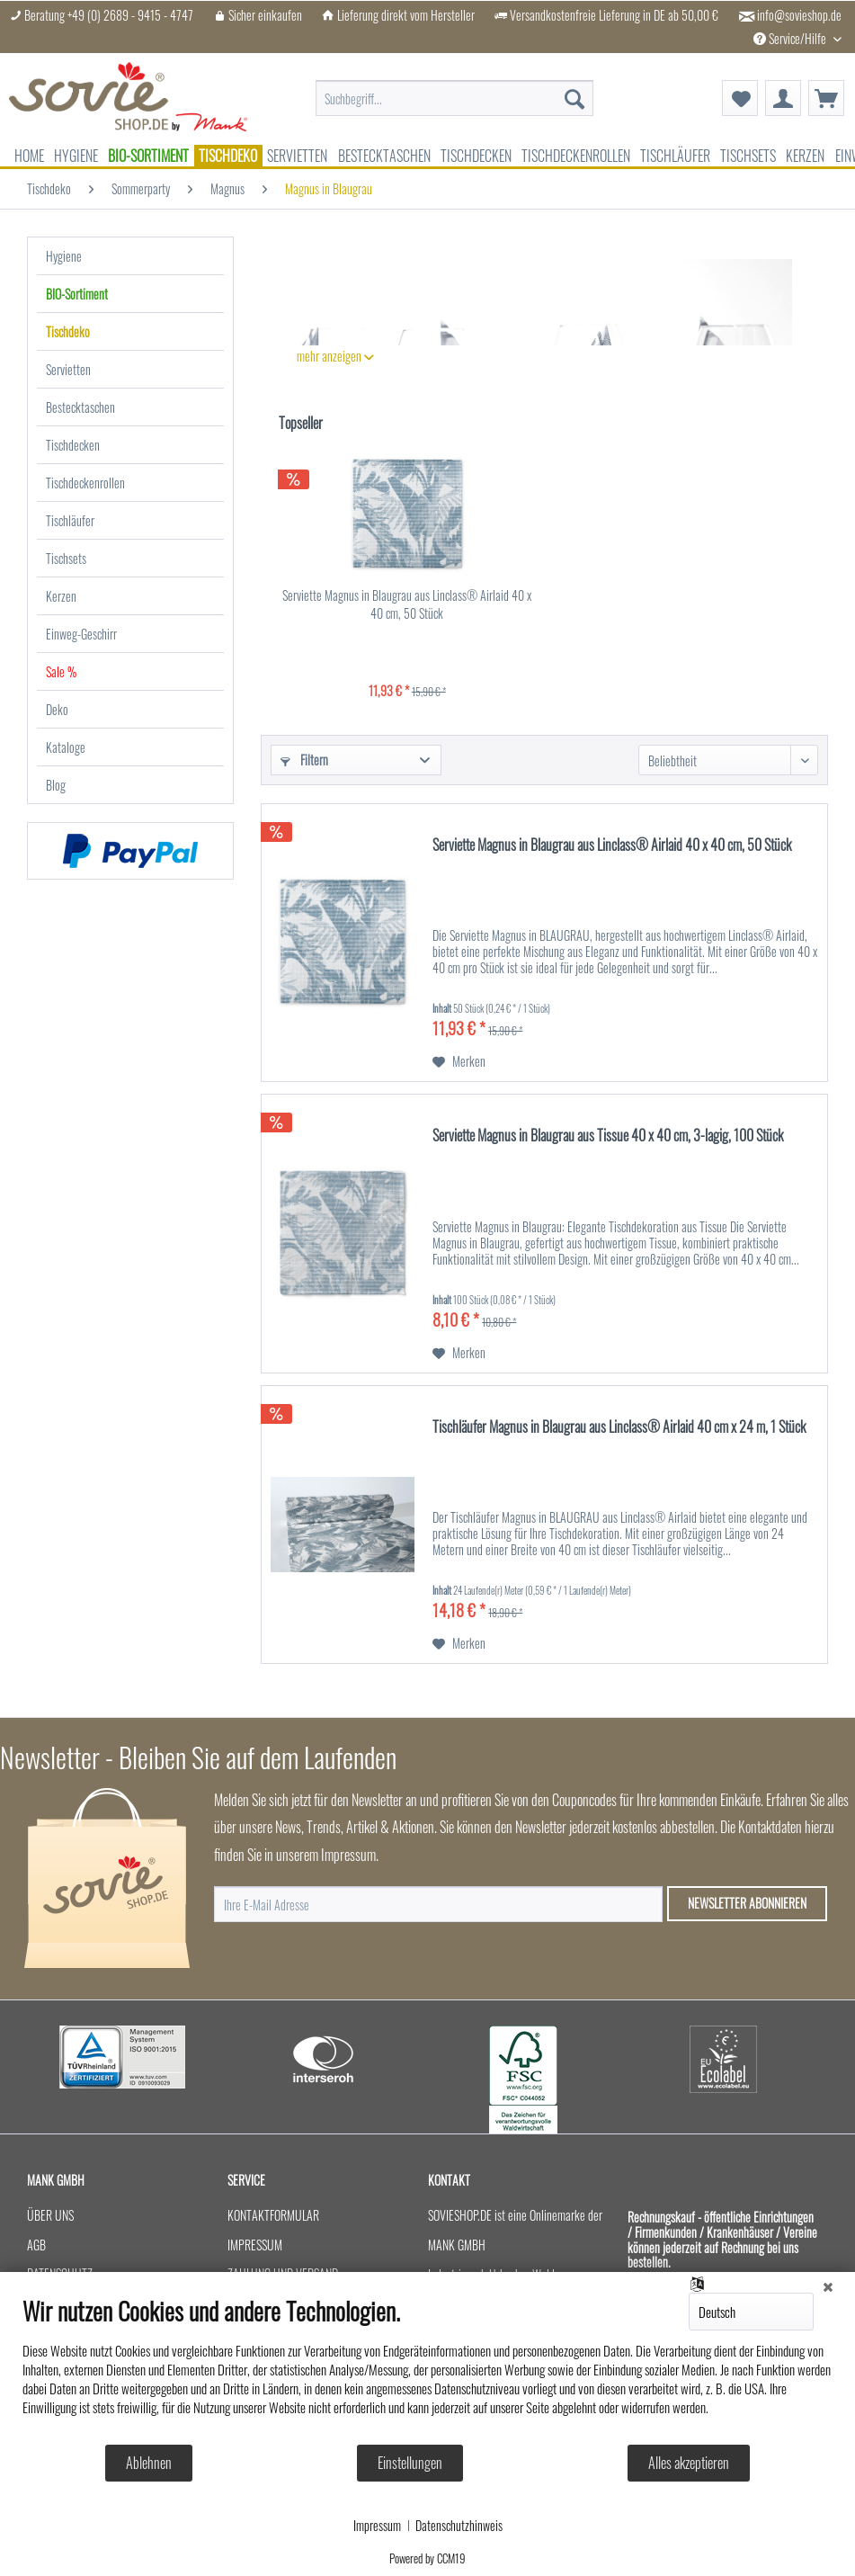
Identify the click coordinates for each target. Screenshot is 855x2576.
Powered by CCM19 (427, 2558)
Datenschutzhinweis (459, 2526)
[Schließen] (828, 2285)
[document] (427, 2369)
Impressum (377, 2526)
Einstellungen (410, 2462)
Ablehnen (149, 2462)
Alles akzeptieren (688, 2462)
